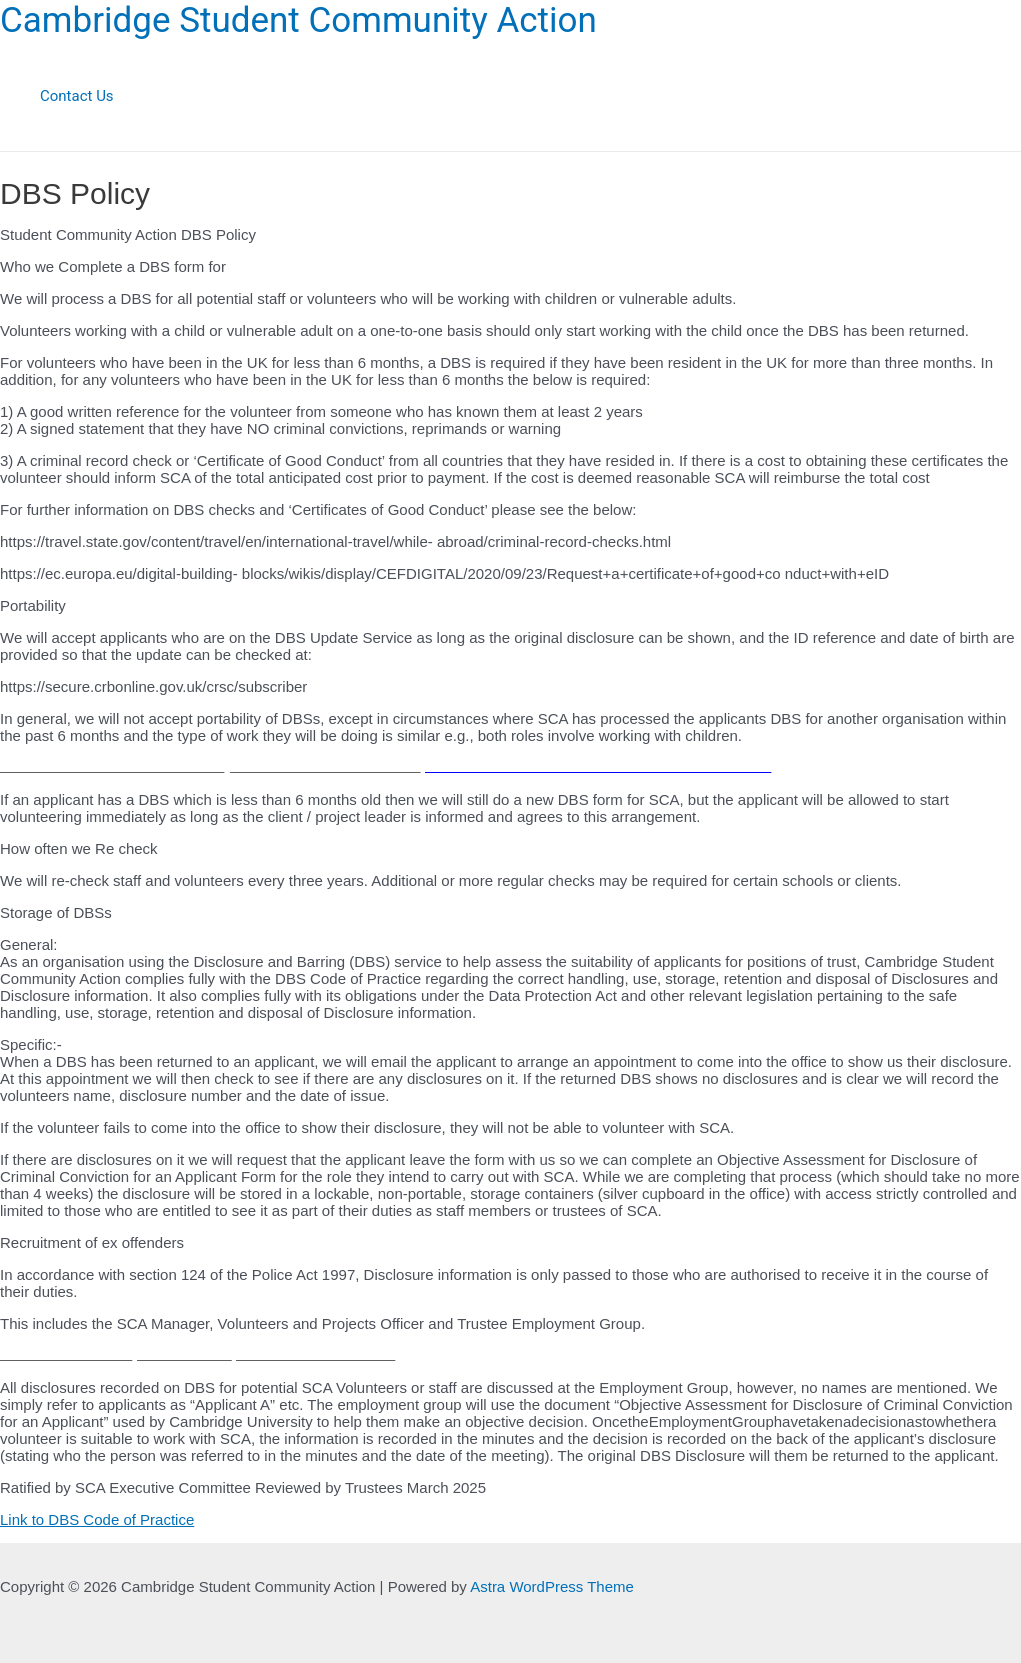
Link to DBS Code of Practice (97, 1519)
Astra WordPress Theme (552, 1586)
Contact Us (77, 96)
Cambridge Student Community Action (298, 20)
